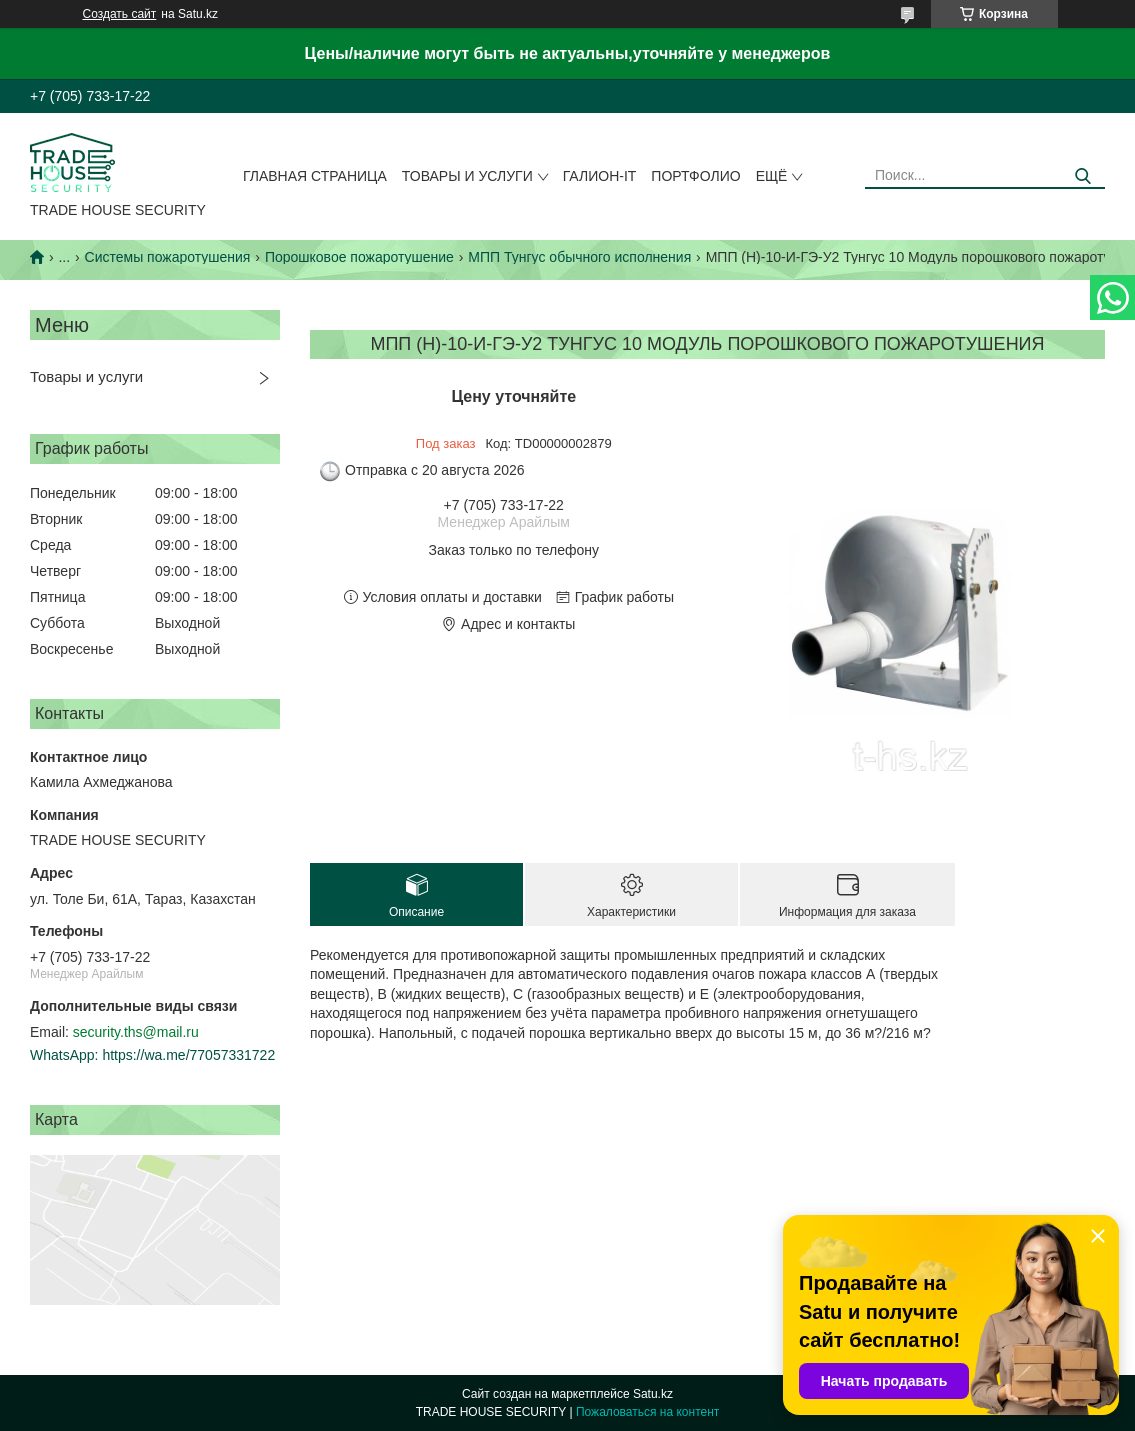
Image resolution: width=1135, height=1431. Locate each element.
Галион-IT (600, 176)
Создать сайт (120, 14)
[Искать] (1082, 176)
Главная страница (315, 176)
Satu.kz (653, 1394)
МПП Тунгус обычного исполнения (579, 257)
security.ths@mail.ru (136, 1032)
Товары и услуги (467, 176)
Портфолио (695, 176)
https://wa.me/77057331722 (188, 1055)
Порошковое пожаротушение (359, 257)
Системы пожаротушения (168, 257)
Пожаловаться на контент (647, 1412)
